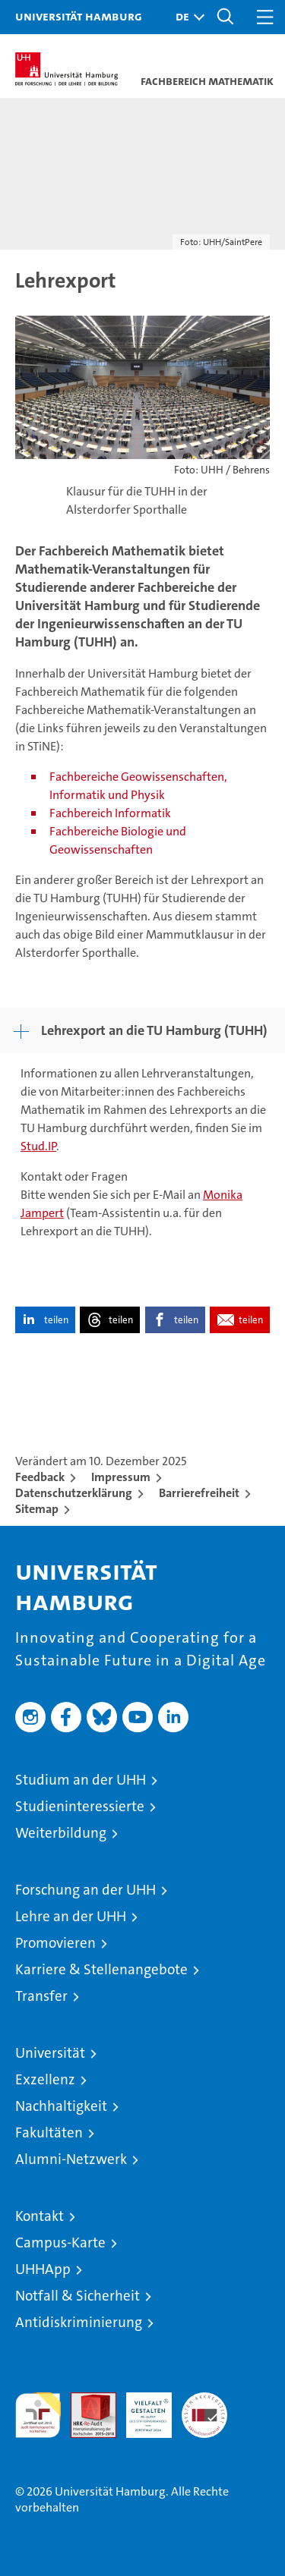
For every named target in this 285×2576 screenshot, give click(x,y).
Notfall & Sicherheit (77, 2295)
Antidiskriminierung (78, 2322)
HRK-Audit (140, 2408)
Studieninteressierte (79, 1806)
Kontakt (39, 2215)
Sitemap (37, 1509)
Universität (50, 2052)
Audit (85, 2400)
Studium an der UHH (80, 1779)
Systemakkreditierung (204, 2400)
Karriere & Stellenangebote (101, 1969)
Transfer (41, 1995)
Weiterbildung (60, 1832)
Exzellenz (45, 2079)
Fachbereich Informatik (110, 813)
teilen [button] (56, 1319)
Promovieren (55, 1942)
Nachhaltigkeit (61, 2105)
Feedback (40, 1477)
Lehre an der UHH (70, 1916)
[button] (186, 17)
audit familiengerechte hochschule (38, 2415)
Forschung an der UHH (85, 1889)
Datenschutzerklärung (73, 1493)
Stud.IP (38, 1146)
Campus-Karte (60, 2242)
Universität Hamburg (78, 16)
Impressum (120, 1477)
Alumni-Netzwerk (71, 2159)
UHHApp (43, 2269)
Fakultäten (49, 2132)
